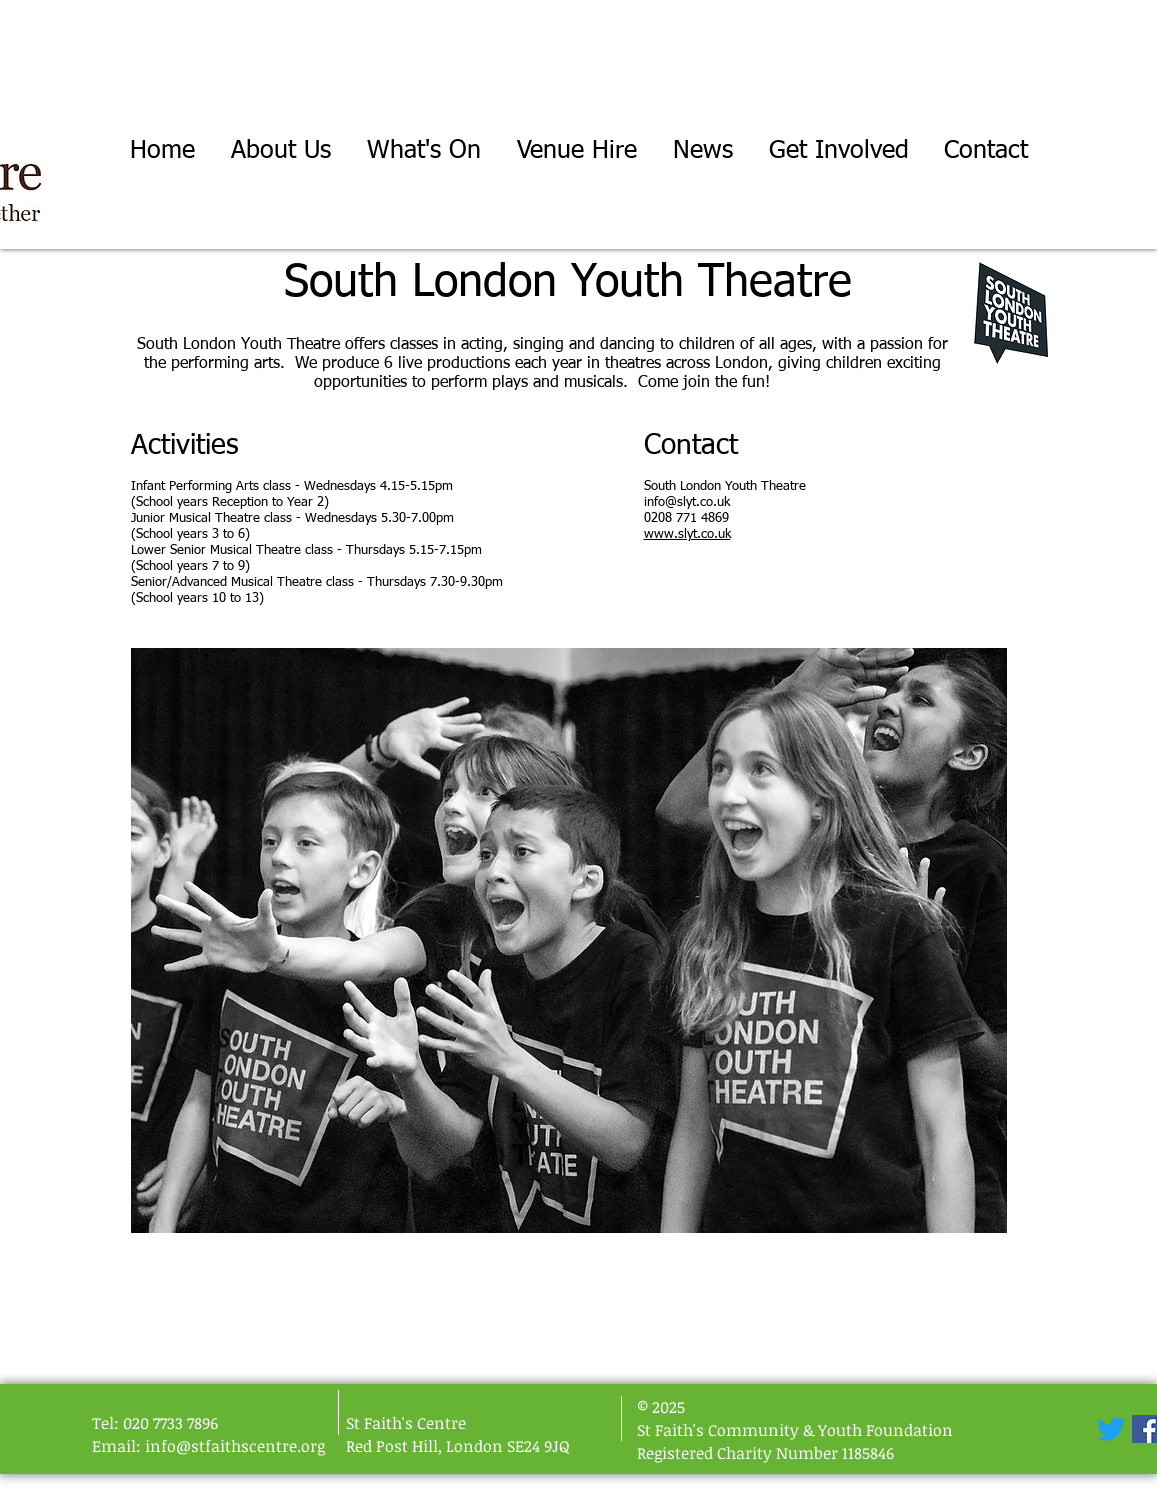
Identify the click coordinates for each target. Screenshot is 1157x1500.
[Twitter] (1111, 1429)
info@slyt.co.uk (687, 502)
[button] (424, 151)
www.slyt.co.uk (687, 534)
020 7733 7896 (170, 1423)
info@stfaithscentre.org (235, 1446)
